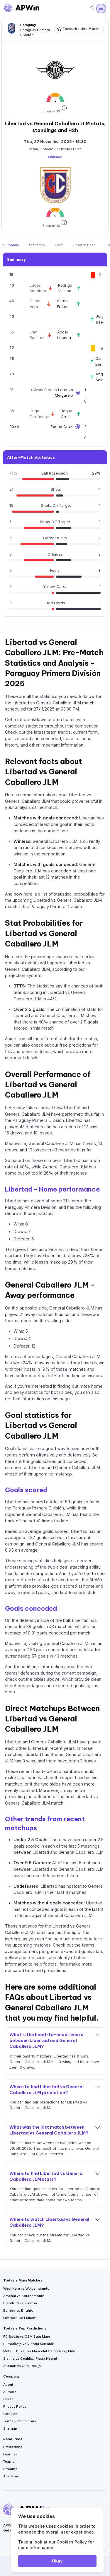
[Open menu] (101, 8)
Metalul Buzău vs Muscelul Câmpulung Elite (39, 2351)
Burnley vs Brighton (19, 2310)
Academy (11, 2476)
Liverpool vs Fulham (19, 2318)
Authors (9, 2392)
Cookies (10, 2414)
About (8, 2384)
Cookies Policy (72, 2541)
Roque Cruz (61, 426)
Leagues (10, 2454)
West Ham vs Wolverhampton (27, 2288)
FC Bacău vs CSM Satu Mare (26, 2336)
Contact (10, 2399)
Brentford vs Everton (20, 2303)
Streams (10, 2469)
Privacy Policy (14, 2406)
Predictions (12, 2447)
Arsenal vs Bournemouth (23, 2296)
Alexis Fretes (44, 389)
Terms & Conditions (19, 2421)
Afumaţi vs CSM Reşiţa (22, 2366)
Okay (57, 2560)
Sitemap (10, 2428)
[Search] (92, 8)
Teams (8, 2461)
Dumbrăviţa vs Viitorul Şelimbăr (28, 2344)
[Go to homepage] (21, 8)
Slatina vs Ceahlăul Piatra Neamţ (30, 2358)
